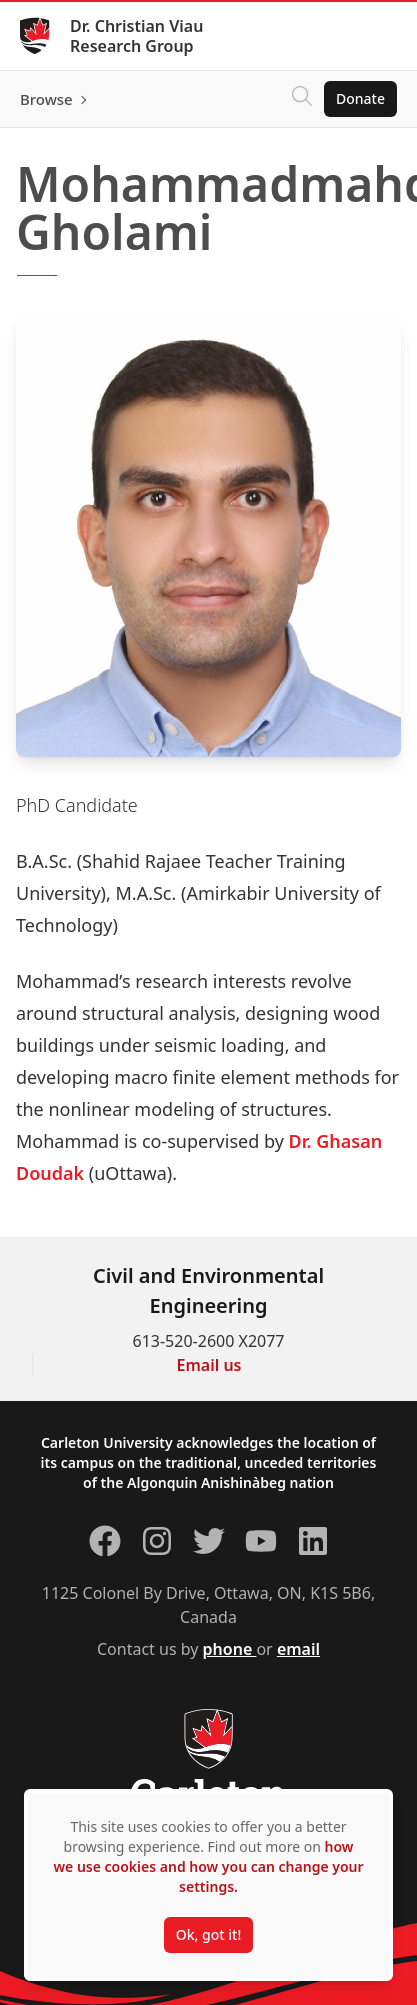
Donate (360, 98)
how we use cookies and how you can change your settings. (208, 1866)
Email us (209, 1365)
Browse (46, 99)
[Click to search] (302, 99)
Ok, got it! (208, 1934)
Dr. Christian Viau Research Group (136, 36)
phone (230, 1649)
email (298, 1649)
